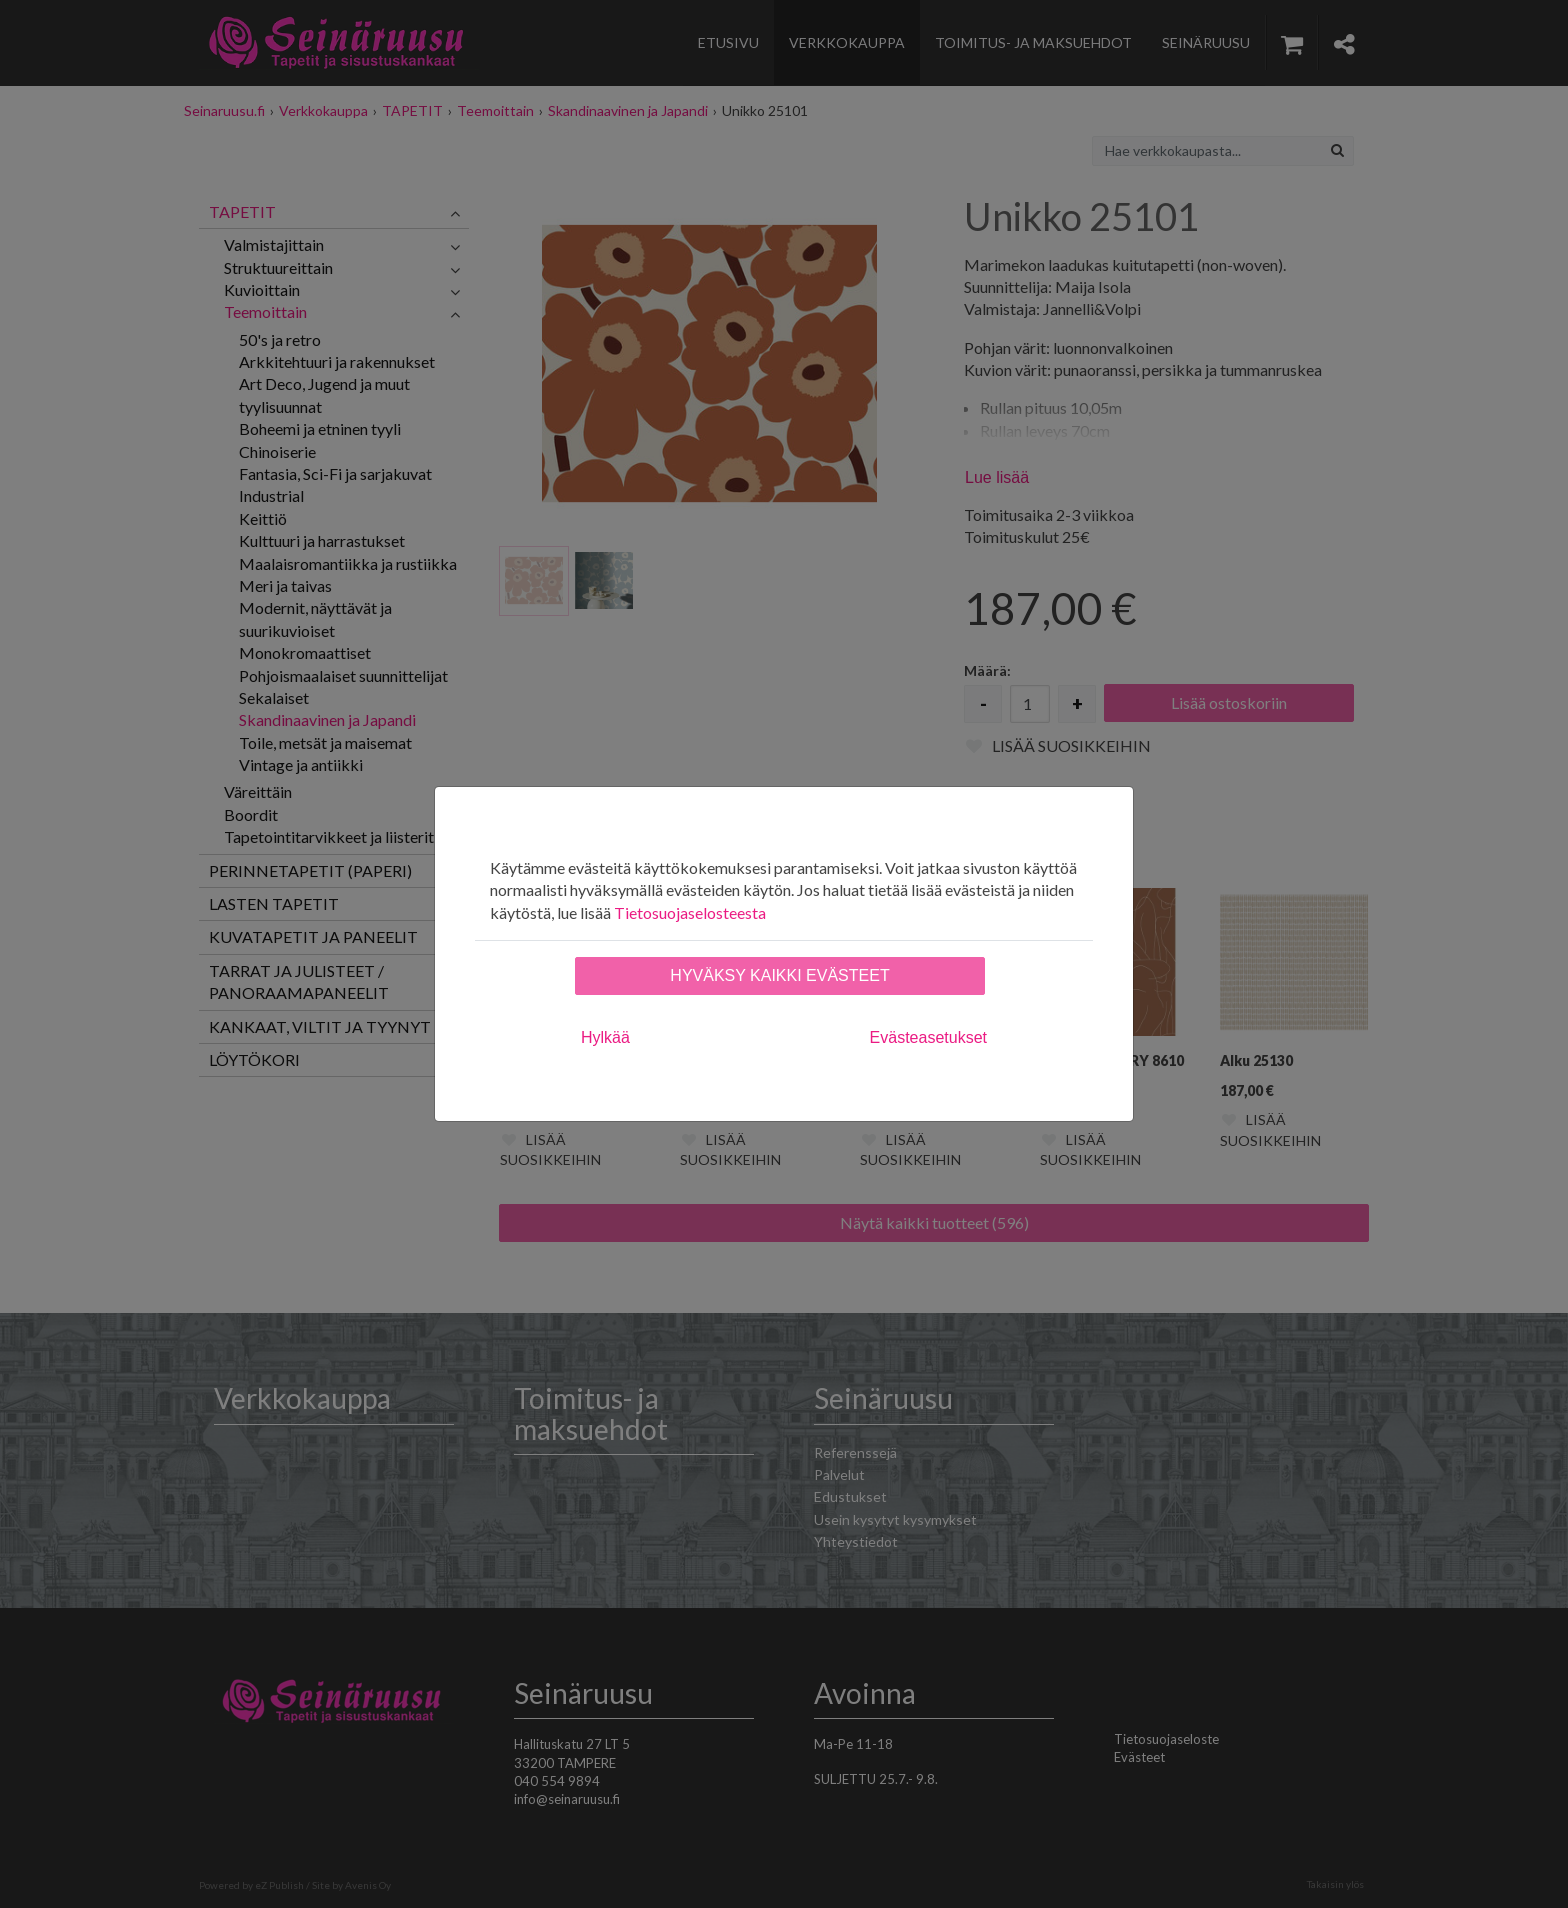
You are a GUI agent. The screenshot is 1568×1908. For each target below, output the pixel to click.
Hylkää (605, 1037)
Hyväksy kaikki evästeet (779, 975)
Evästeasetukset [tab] (928, 1037)
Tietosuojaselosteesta (690, 912)
